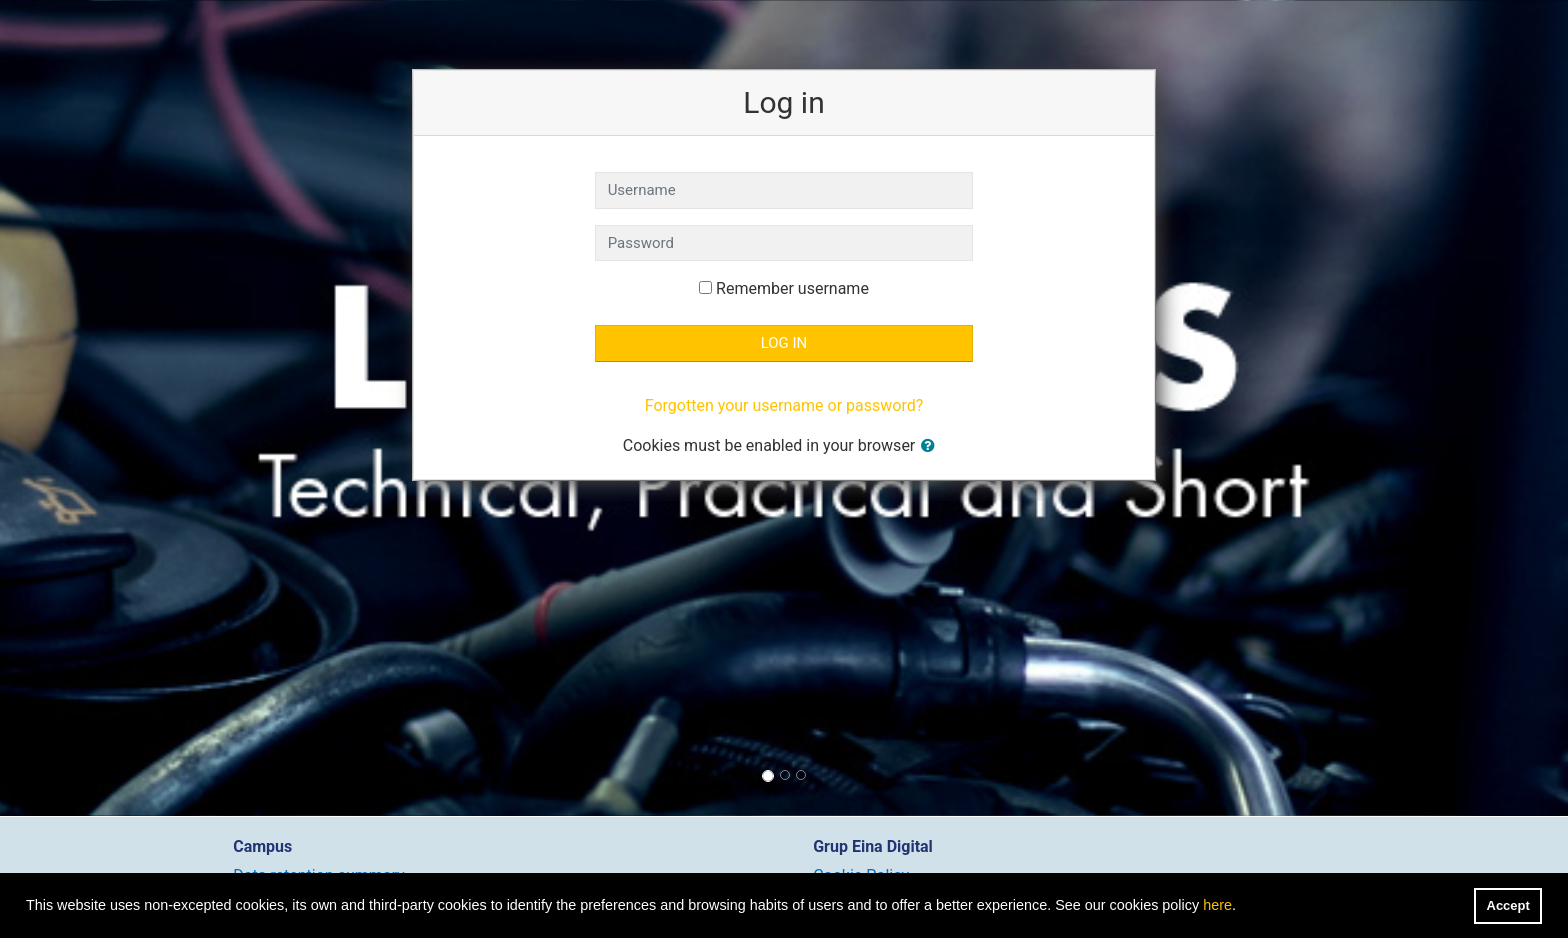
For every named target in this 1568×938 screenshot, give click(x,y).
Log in (784, 343)
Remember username (792, 288)
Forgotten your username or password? (784, 405)
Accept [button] (1508, 905)
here (1217, 905)
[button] (932, 446)
